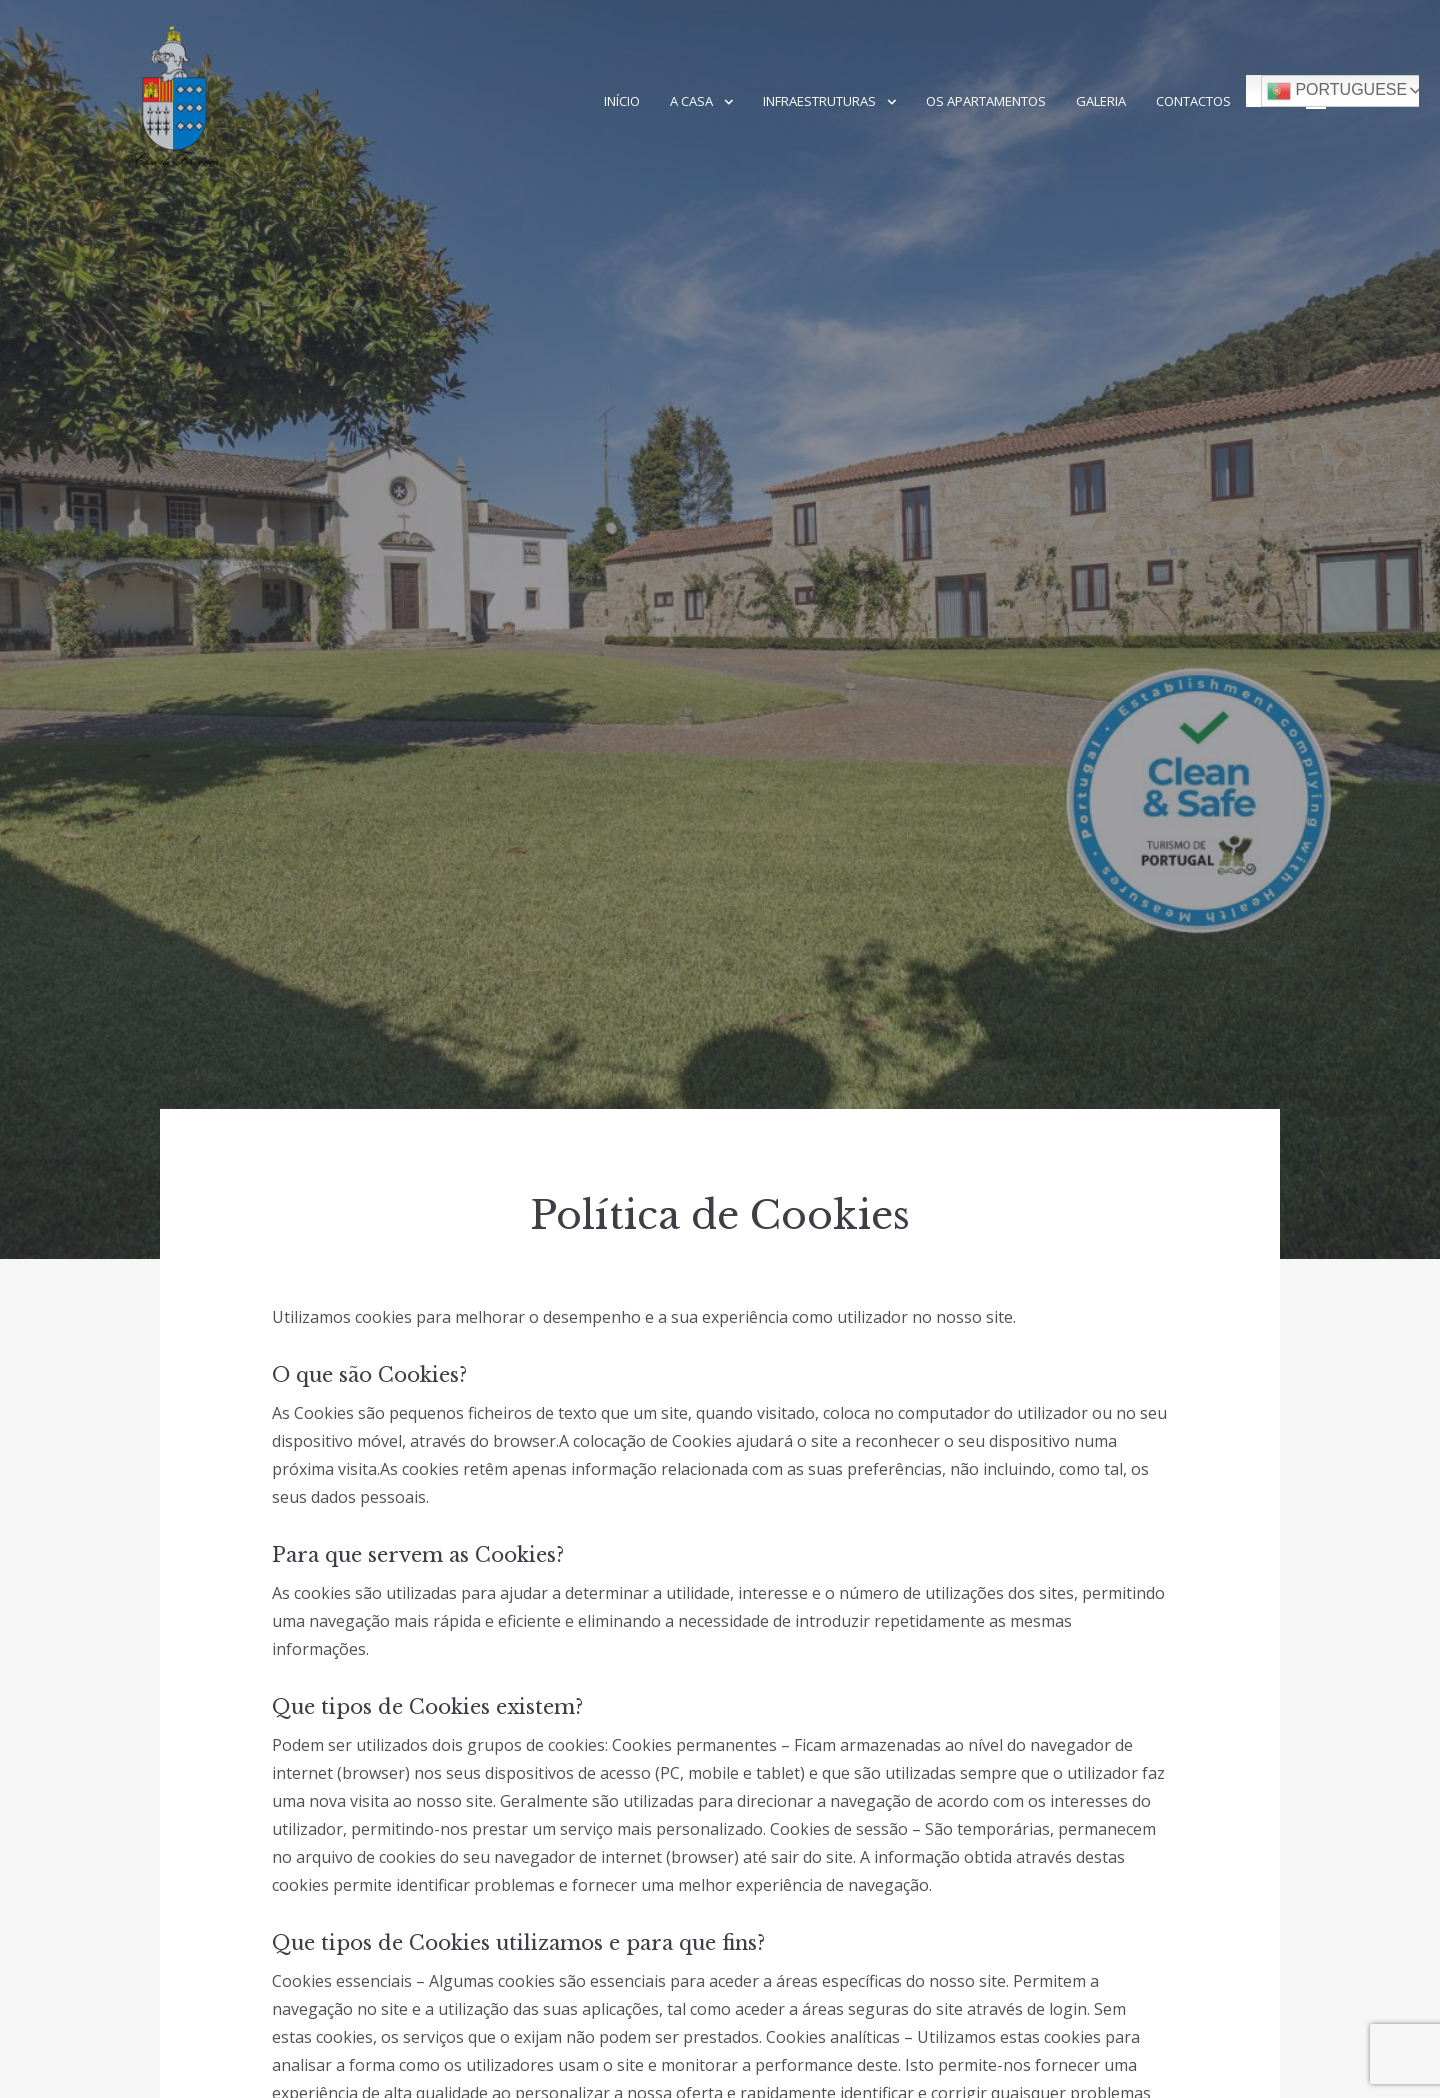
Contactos (1193, 101)
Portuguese (1337, 91)
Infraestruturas (819, 101)
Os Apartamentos (986, 101)
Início (622, 101)
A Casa (691, 101)
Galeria (1101, 101)
